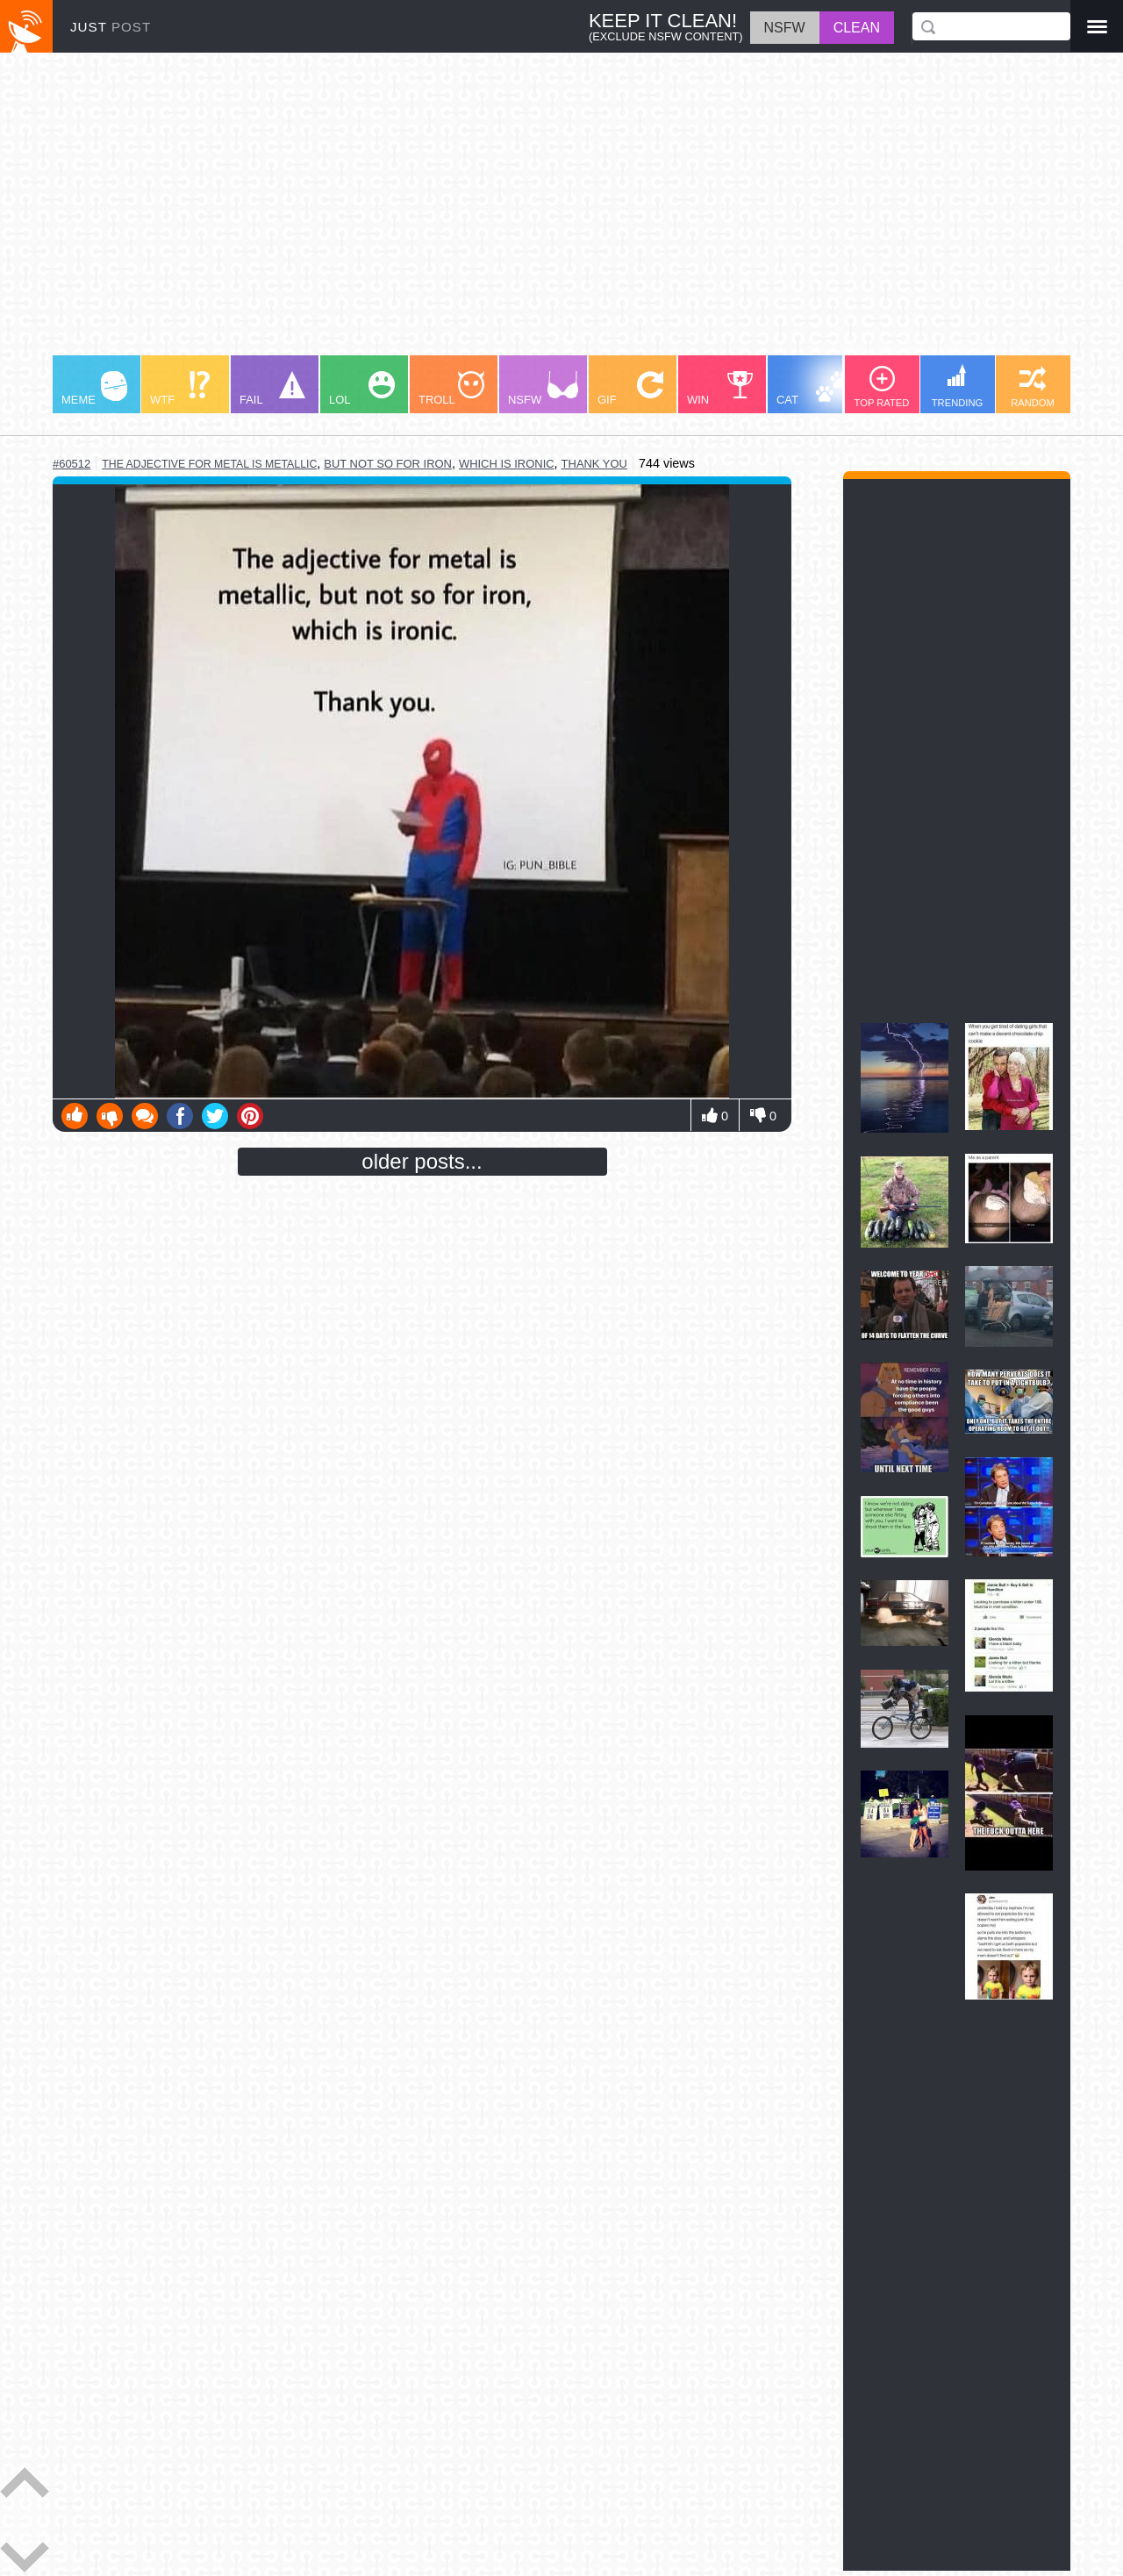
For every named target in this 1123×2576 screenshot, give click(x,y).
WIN (720, 388)
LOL (362, 388)
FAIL (272, 388)
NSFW (543, 388)
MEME (94, 388)
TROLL (451, 388)
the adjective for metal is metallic (209, 464)
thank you (594, 463)
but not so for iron (388, 463)
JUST (110, 26)
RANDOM (1033, 387)
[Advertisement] (561, 212)
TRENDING (957, 386)
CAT (812, 388)
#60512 (71, 463)
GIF (630, 388)
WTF (180, 388)
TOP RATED (882, 387)
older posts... (421, 1161)
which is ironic (506, 463)
